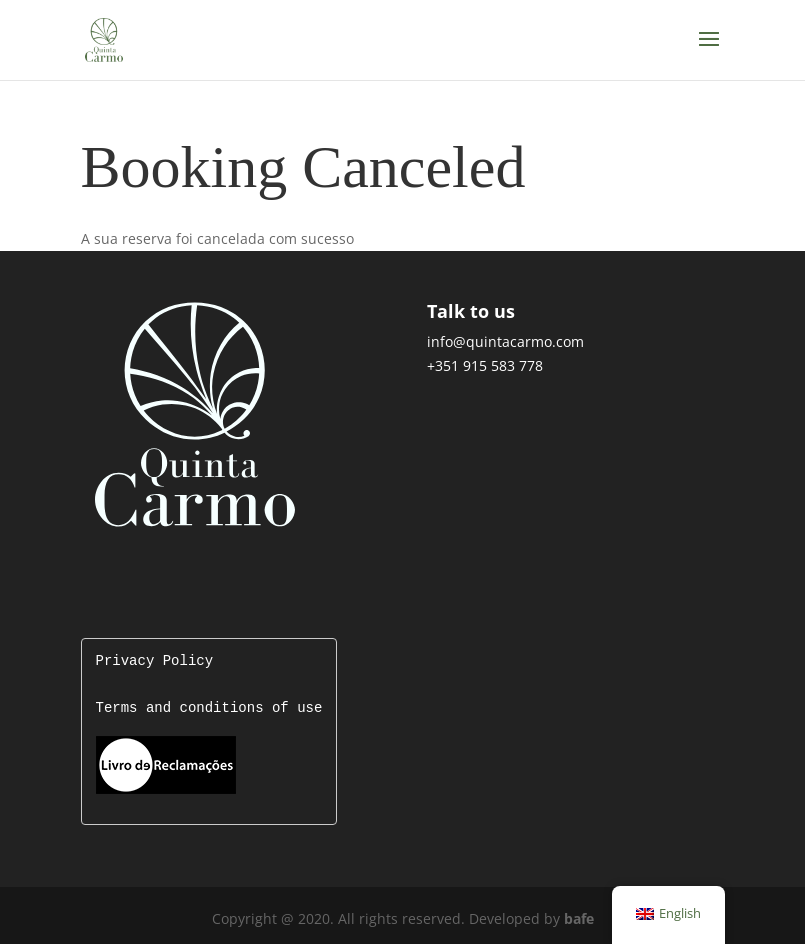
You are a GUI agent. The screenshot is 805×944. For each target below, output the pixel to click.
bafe (579, 916)
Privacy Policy (155, 661)
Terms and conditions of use (209, 708)
